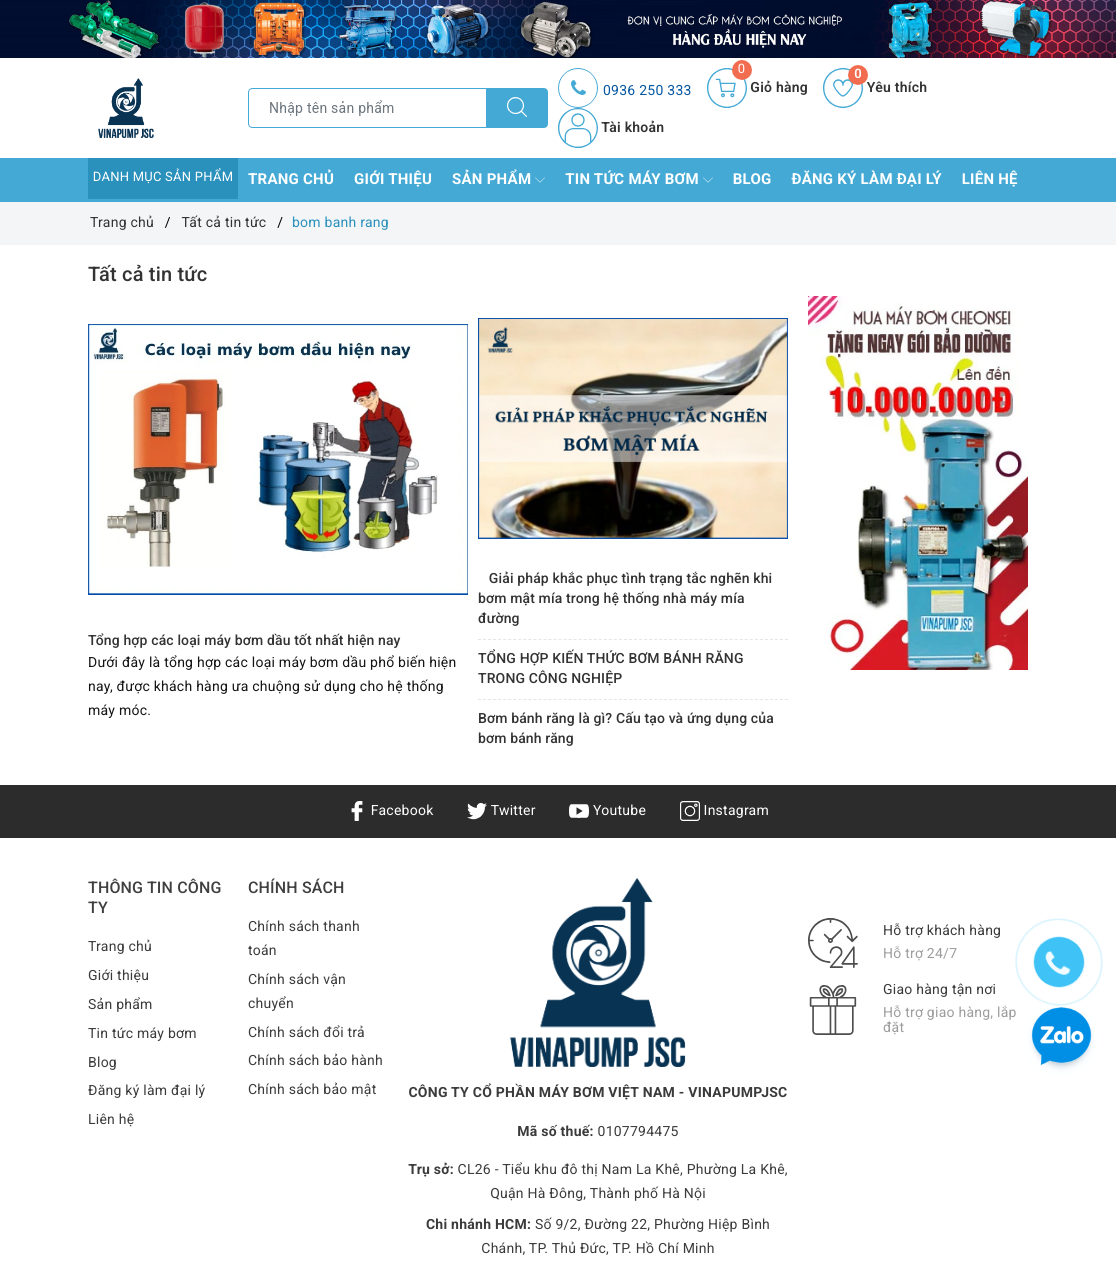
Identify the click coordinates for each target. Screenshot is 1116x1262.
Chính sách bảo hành (315, 1061)
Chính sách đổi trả (306, 1033)
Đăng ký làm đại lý (867, 179)
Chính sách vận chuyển (297, 992)
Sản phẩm (498, 180)
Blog (752, 179)
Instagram (724, 811)
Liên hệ (990, 179)
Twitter (501, 811)
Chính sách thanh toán (304, 939)
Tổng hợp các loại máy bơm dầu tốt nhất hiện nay (244, 641)
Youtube (607, 811)
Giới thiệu (393, 179)
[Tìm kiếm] (517, 108)
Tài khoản (611, 128)
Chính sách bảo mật (312, 1090)
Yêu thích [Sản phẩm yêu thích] (875, 88)
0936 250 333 (647, 91)
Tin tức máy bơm (639, 180)
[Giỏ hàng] (757, 88)
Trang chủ (291, 179)
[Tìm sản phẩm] (367, 108)
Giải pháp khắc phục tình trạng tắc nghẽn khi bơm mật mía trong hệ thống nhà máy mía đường (625, 598)
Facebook (390, 811)
